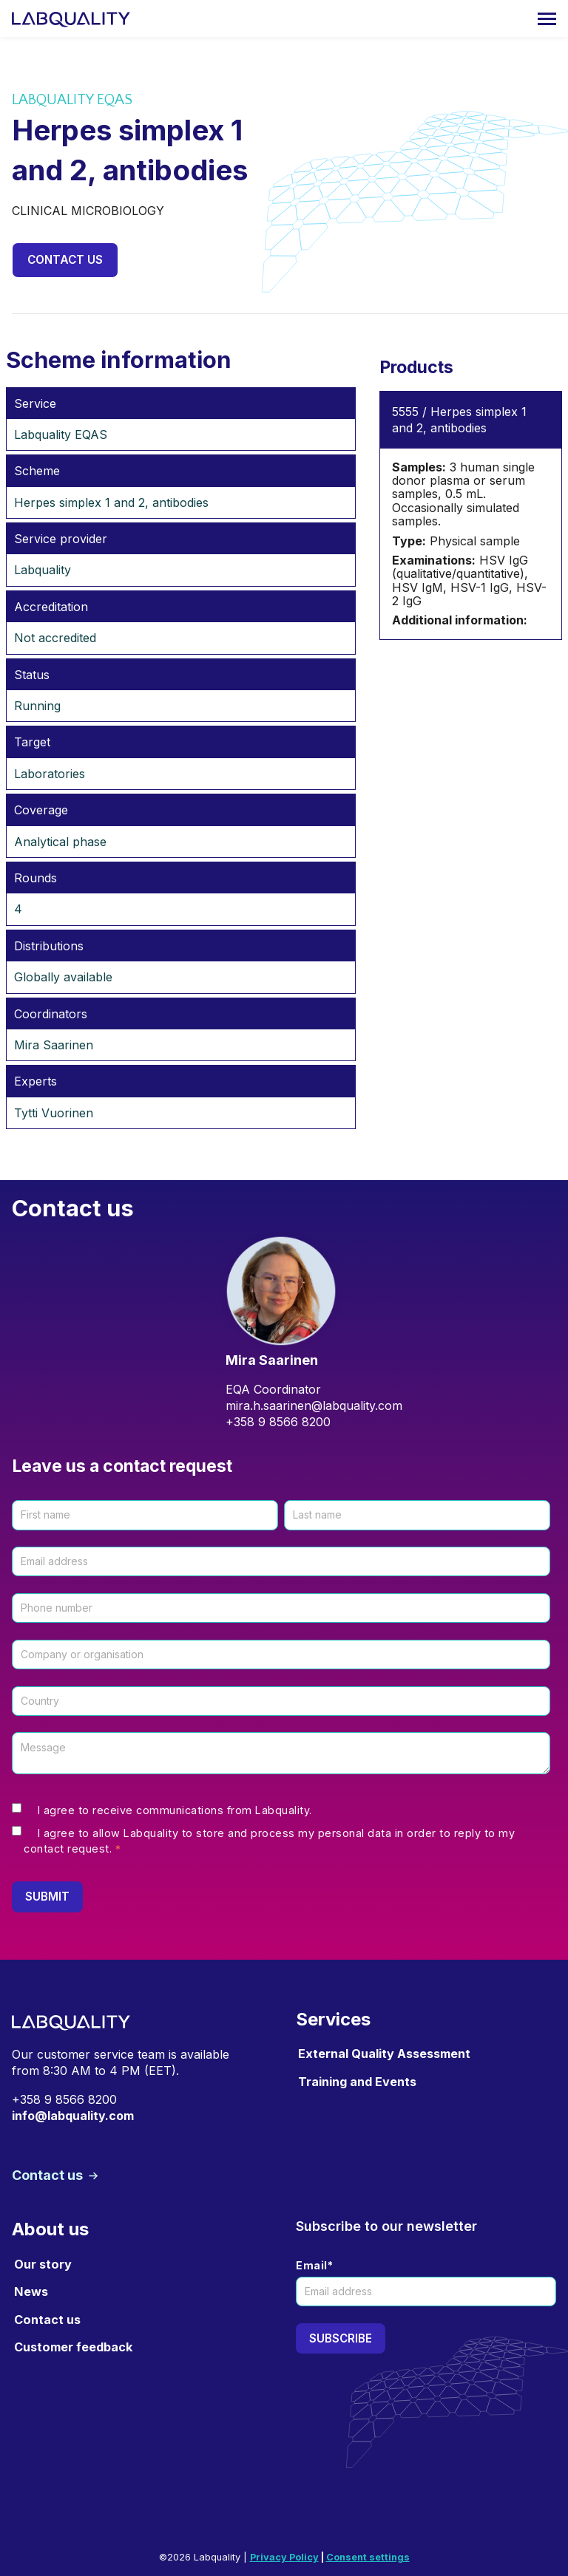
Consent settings (368, 2557)
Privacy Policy (284, 2557)
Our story (43, 2265)
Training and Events (357, 2081)
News (31, 2292)
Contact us (65, 260)
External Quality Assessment (384, 2054)
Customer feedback (73, 2347)
